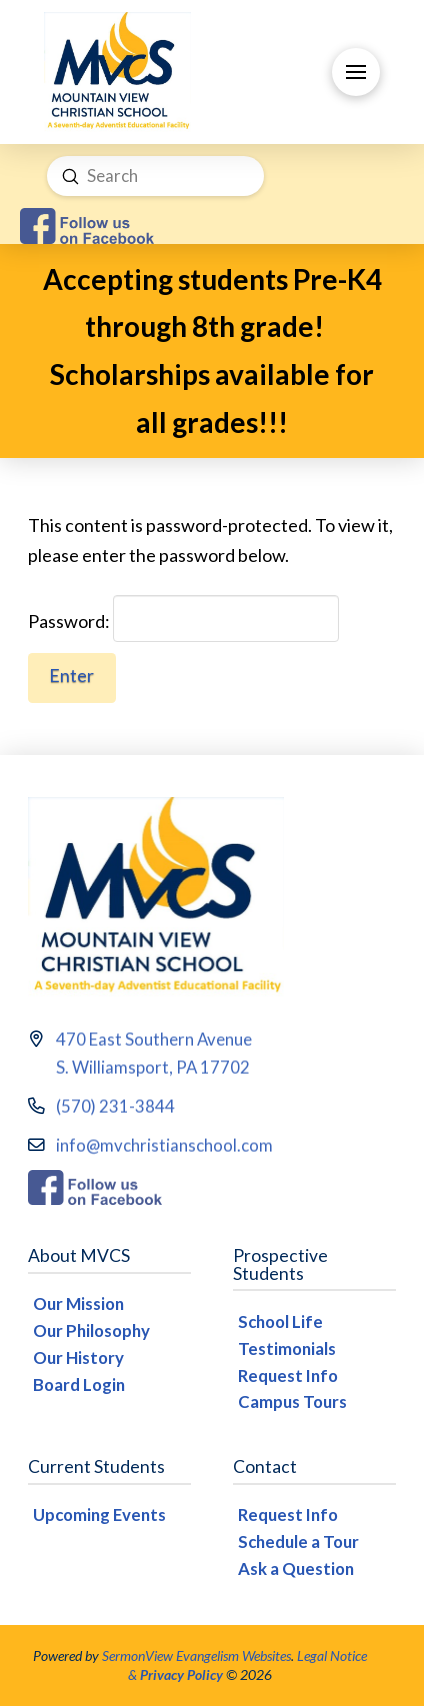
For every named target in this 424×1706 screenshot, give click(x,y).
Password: (183, 619)
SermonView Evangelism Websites (196, 1655)
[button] (356, 72)
